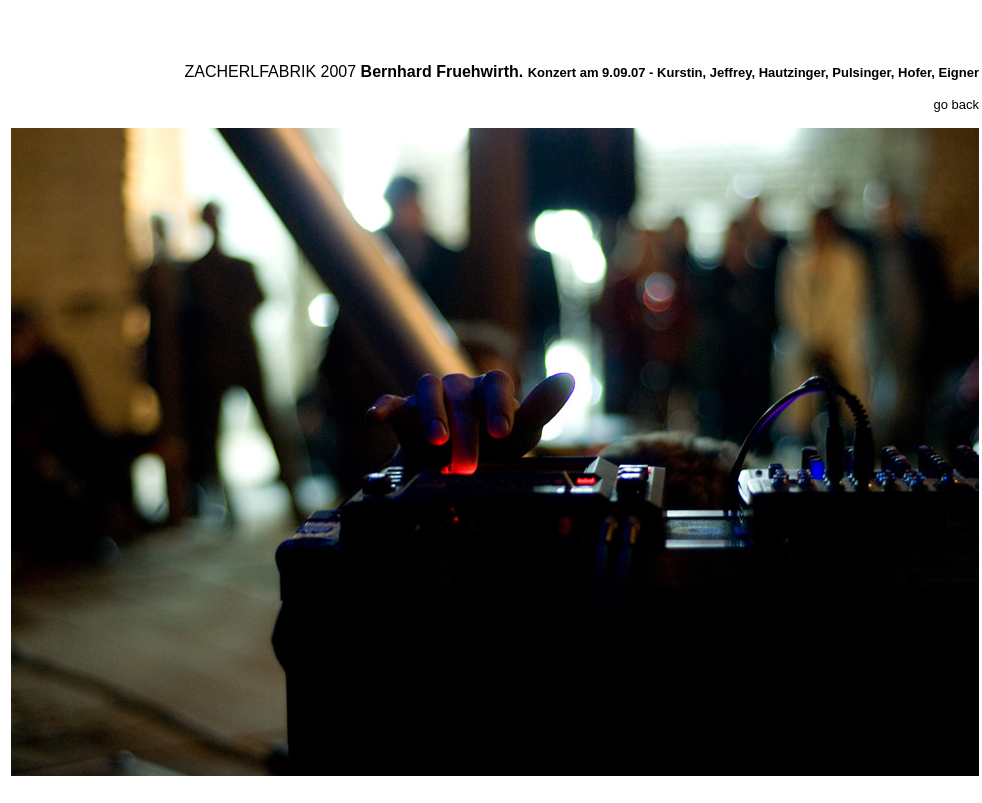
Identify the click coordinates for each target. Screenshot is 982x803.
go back (956, 104)
